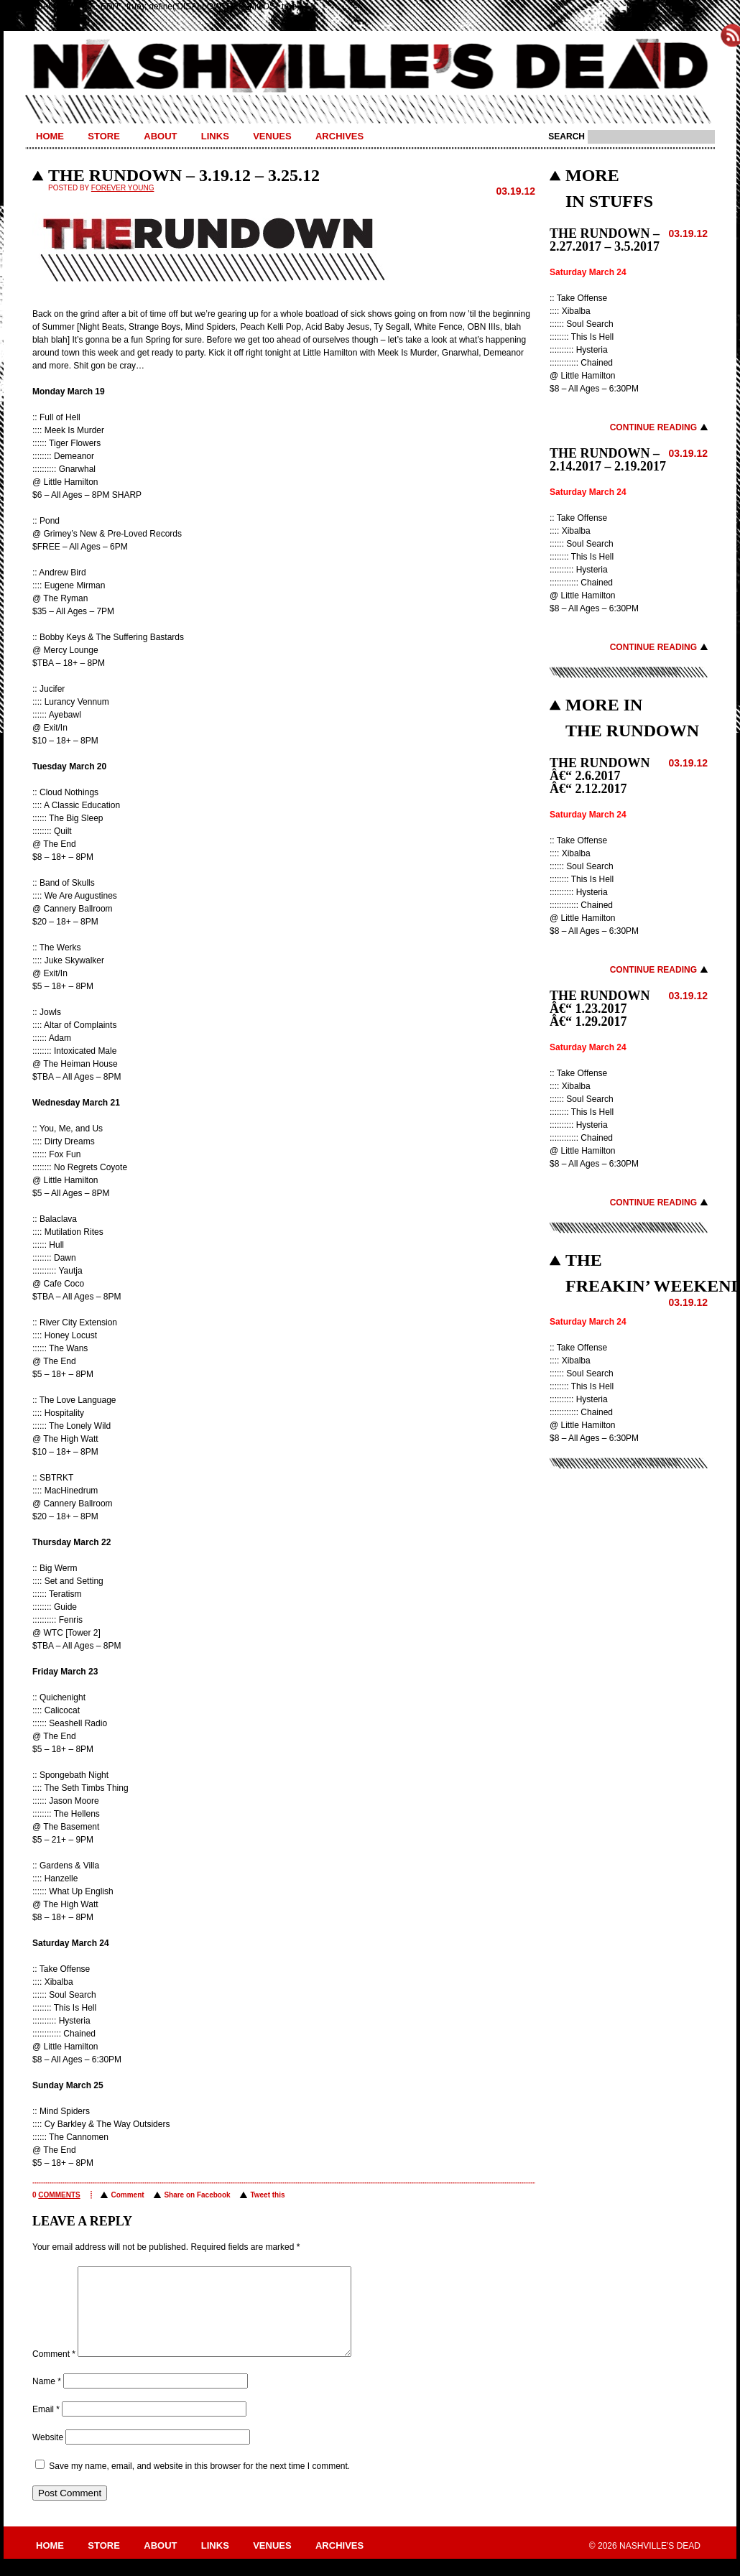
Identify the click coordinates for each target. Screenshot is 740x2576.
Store (104, 136)
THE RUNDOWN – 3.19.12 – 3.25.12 (184, 175)
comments (59, 2195)
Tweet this (267, 2195)
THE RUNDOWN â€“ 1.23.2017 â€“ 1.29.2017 (600, 1008)
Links (215, 136)
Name (46, 2399)
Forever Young (122, 188)
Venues (272, 136)
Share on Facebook (197, 2195)
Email (46, 2427)
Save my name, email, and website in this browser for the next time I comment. (199, 2483)
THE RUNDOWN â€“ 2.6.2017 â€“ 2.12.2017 (600, 776)
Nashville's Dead (370, 67)
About (160, 136)
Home (50, 136)
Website (47, 2455)
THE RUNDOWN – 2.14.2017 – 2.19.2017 (608, 459)
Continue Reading (653, 427)
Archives (339, 136)
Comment (127, 2195)
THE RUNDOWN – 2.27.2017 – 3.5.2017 (605, 240)
